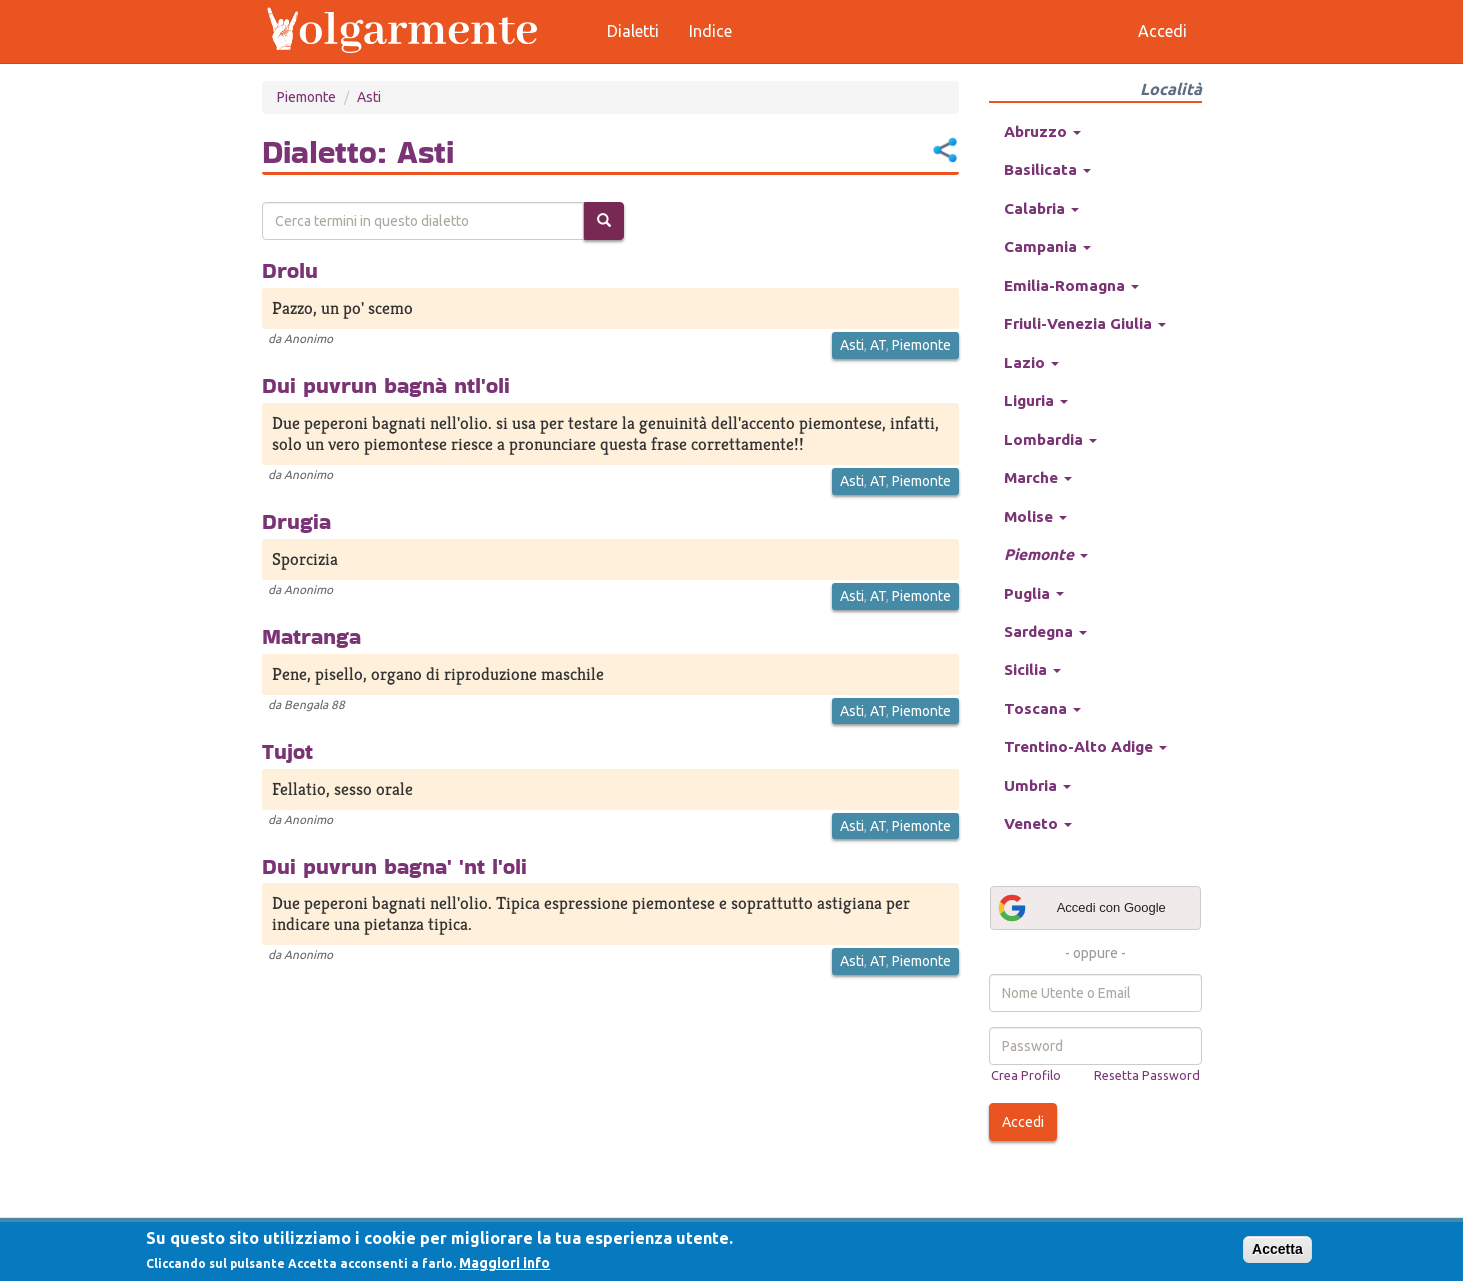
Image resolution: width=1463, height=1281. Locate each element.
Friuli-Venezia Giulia (1085, 323)
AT (878, 345)
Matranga (311, 636)
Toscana (1042, 708)
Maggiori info (504, 1263)
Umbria (1037, 785)
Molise (1035, 516)
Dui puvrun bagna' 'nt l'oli (394, 866)
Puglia (1034, 593)
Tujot (287, 751)
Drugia (296, 521)
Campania (1047, 246)
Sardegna (1045, 631)
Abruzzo (1042, 131)
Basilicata (1047, 169)
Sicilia (1032, 669)
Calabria (1041, 208)
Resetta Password (1147, 1075)
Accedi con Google (1081, 908)
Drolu (290, 270)
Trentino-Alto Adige (1085, 746)
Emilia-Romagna (1071, 285)
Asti (369, 97)
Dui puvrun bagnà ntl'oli (386, 385)
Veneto (1038, 823)
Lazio (1031, 362)
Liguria (1036, 400)
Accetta (1277, 1249)
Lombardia (1050, 439)
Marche (1038, 477)
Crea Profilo (1026, 1075)
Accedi (1023, 1122)
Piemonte (306, 97)
